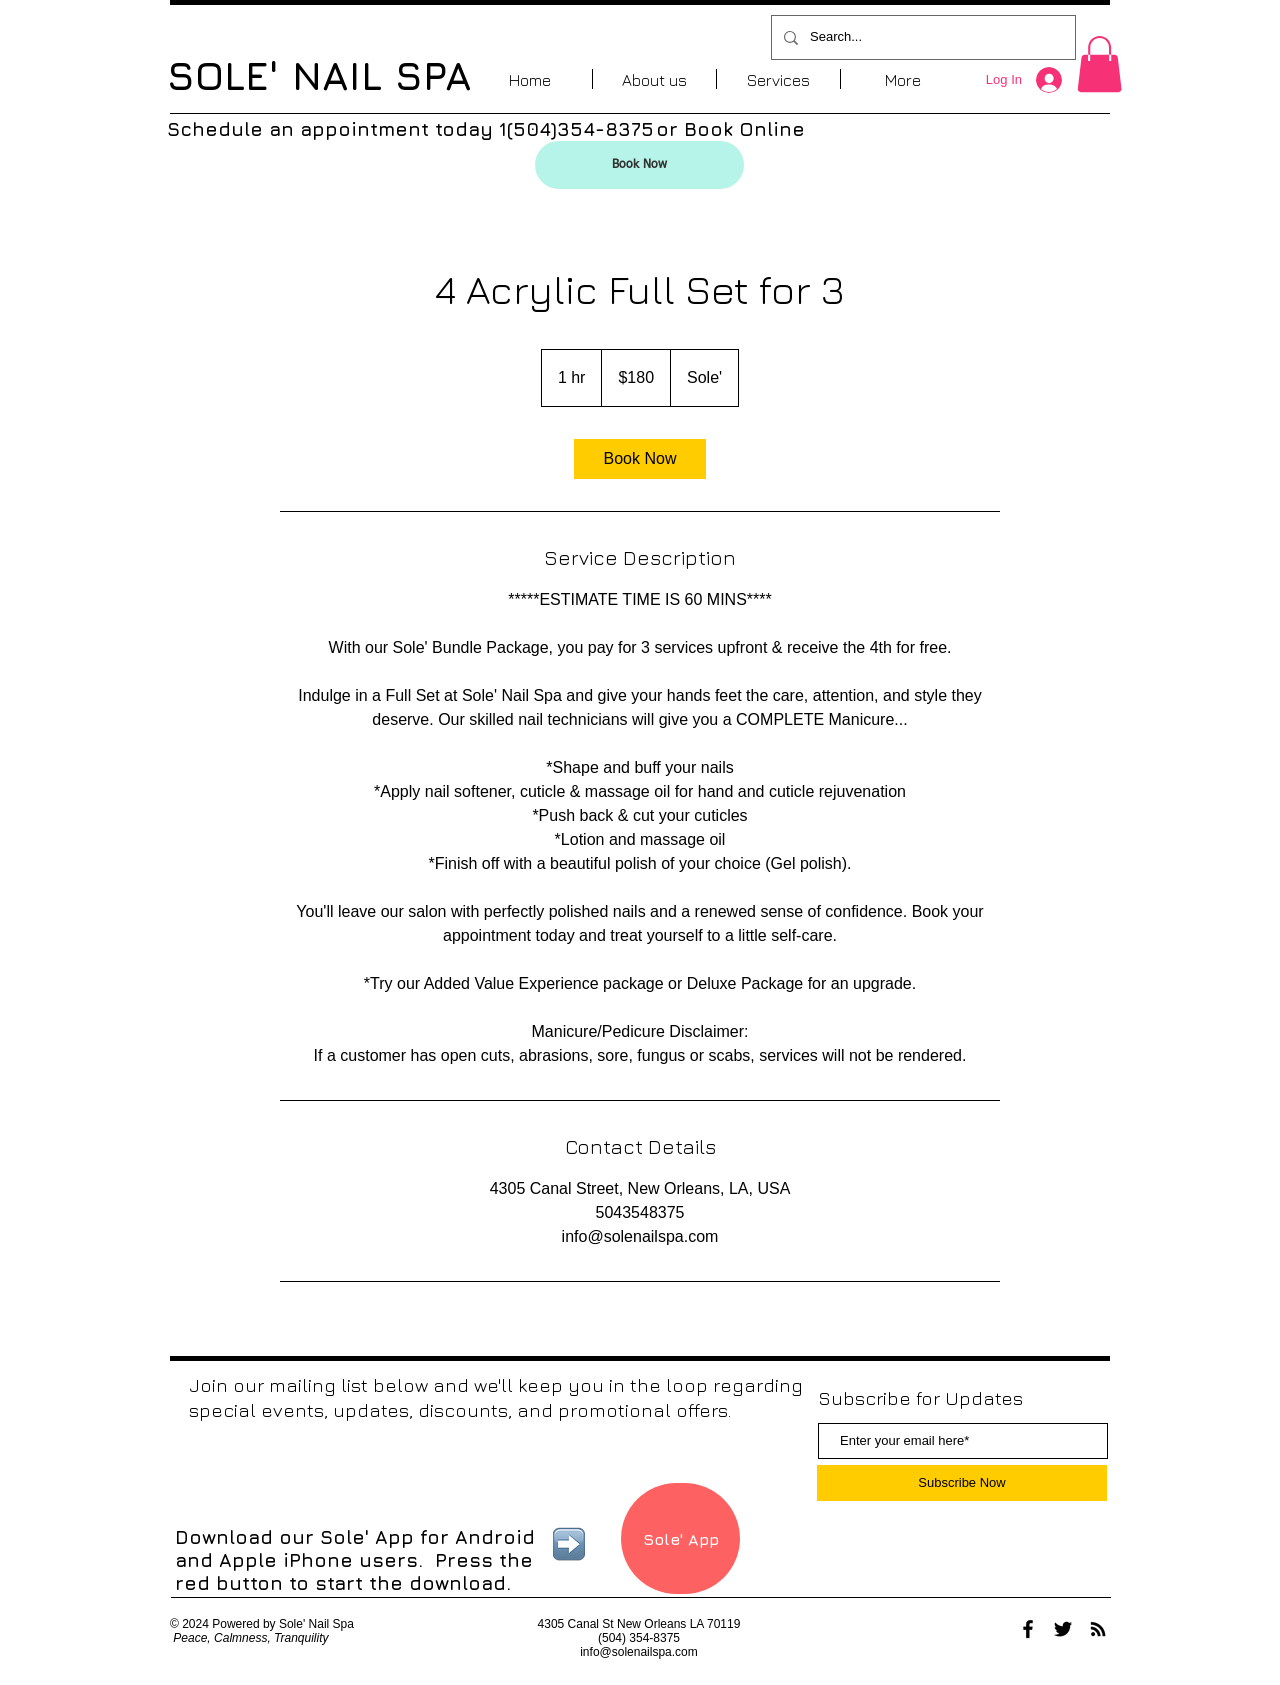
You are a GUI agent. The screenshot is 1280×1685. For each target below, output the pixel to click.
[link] (640, 459)
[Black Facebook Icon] (1028, 1629)
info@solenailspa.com (639, 1652)
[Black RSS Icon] (1098, 1629)
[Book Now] (639, 165)
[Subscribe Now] (962, 1483)
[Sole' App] (680, 1538)
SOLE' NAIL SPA (319, 75)
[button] (1099, 64)
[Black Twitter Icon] (1063, 1629)
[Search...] (921, 37)
